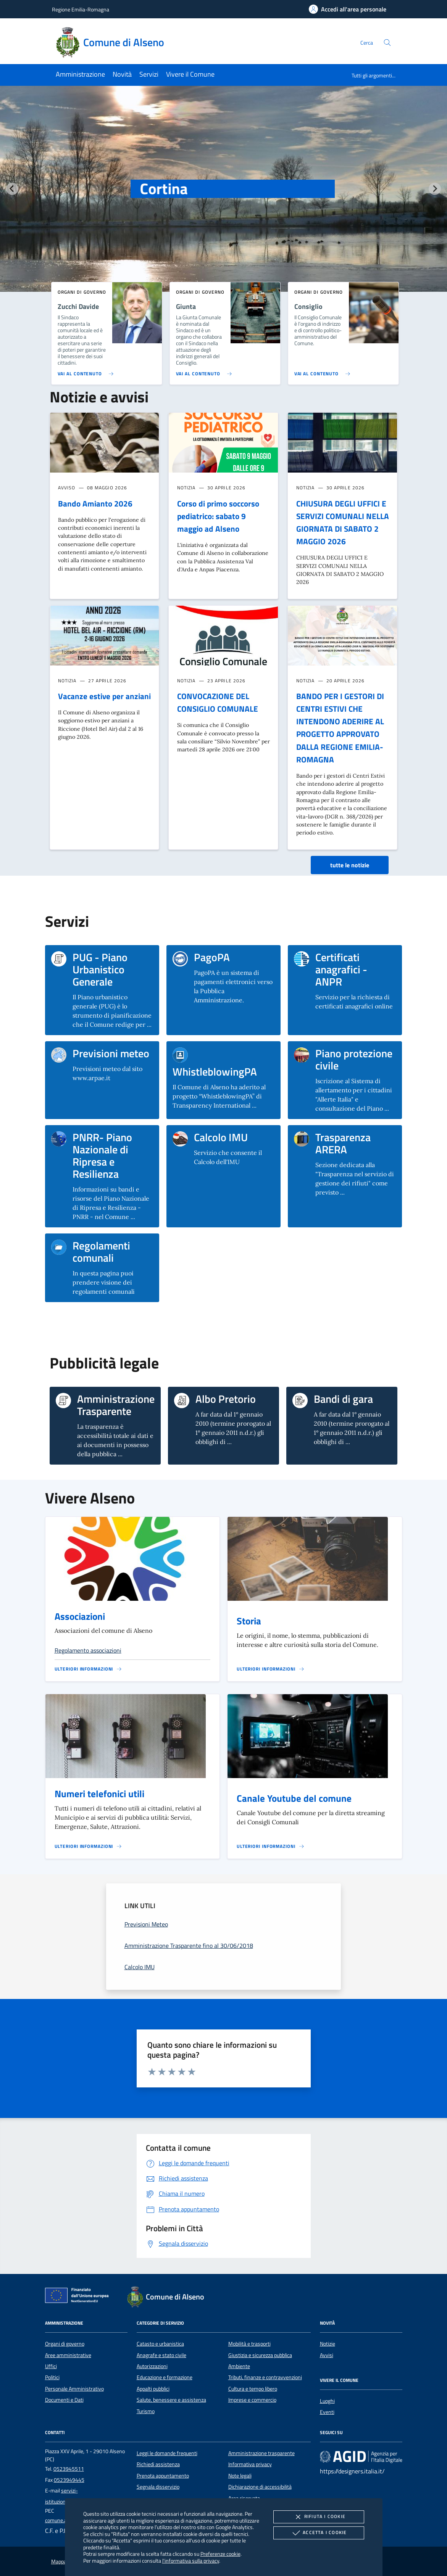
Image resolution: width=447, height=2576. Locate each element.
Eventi (327, 2412)
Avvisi (326, 2355)
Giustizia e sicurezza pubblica (260, 2355)
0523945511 (68, 2469)
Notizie (327, 2344)
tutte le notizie (349, 865)
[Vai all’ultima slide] (12, 189)
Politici (52, 2377)
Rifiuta (318, 2517)
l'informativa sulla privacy (190, 2561)
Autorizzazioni (152, 2366)
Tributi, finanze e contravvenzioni (265, 2377)
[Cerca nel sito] (387, 42)
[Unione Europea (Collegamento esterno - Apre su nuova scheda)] (79, 2296)
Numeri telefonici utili (99, 1793)
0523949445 (69, 2480)
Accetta (318, 2533)
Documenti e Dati (64, 2400)
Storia (249, 1621)
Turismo (146, 2411)
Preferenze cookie (220, 2554)
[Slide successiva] (435, 189)
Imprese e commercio (252, 2400)
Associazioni (80, 1616)
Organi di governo (64, 2344)
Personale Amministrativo (74, 2389)
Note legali (240, 2475)
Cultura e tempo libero (252, 2389)
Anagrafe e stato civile (161, 2355)
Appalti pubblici (153, 2389)
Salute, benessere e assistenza (171, 2400)
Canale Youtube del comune (294, 1798)
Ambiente (239, 2366)
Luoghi (327, 2401)
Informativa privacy (250, 2464)
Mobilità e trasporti (249, 2344)
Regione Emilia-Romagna (80, 9)
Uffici (51, 2366)
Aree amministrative (68, 2355)
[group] (223, 204)
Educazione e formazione (164, 2377)
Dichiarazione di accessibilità (260, 2487)
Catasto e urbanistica (160, 2344)
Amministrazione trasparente (261, 2453)
